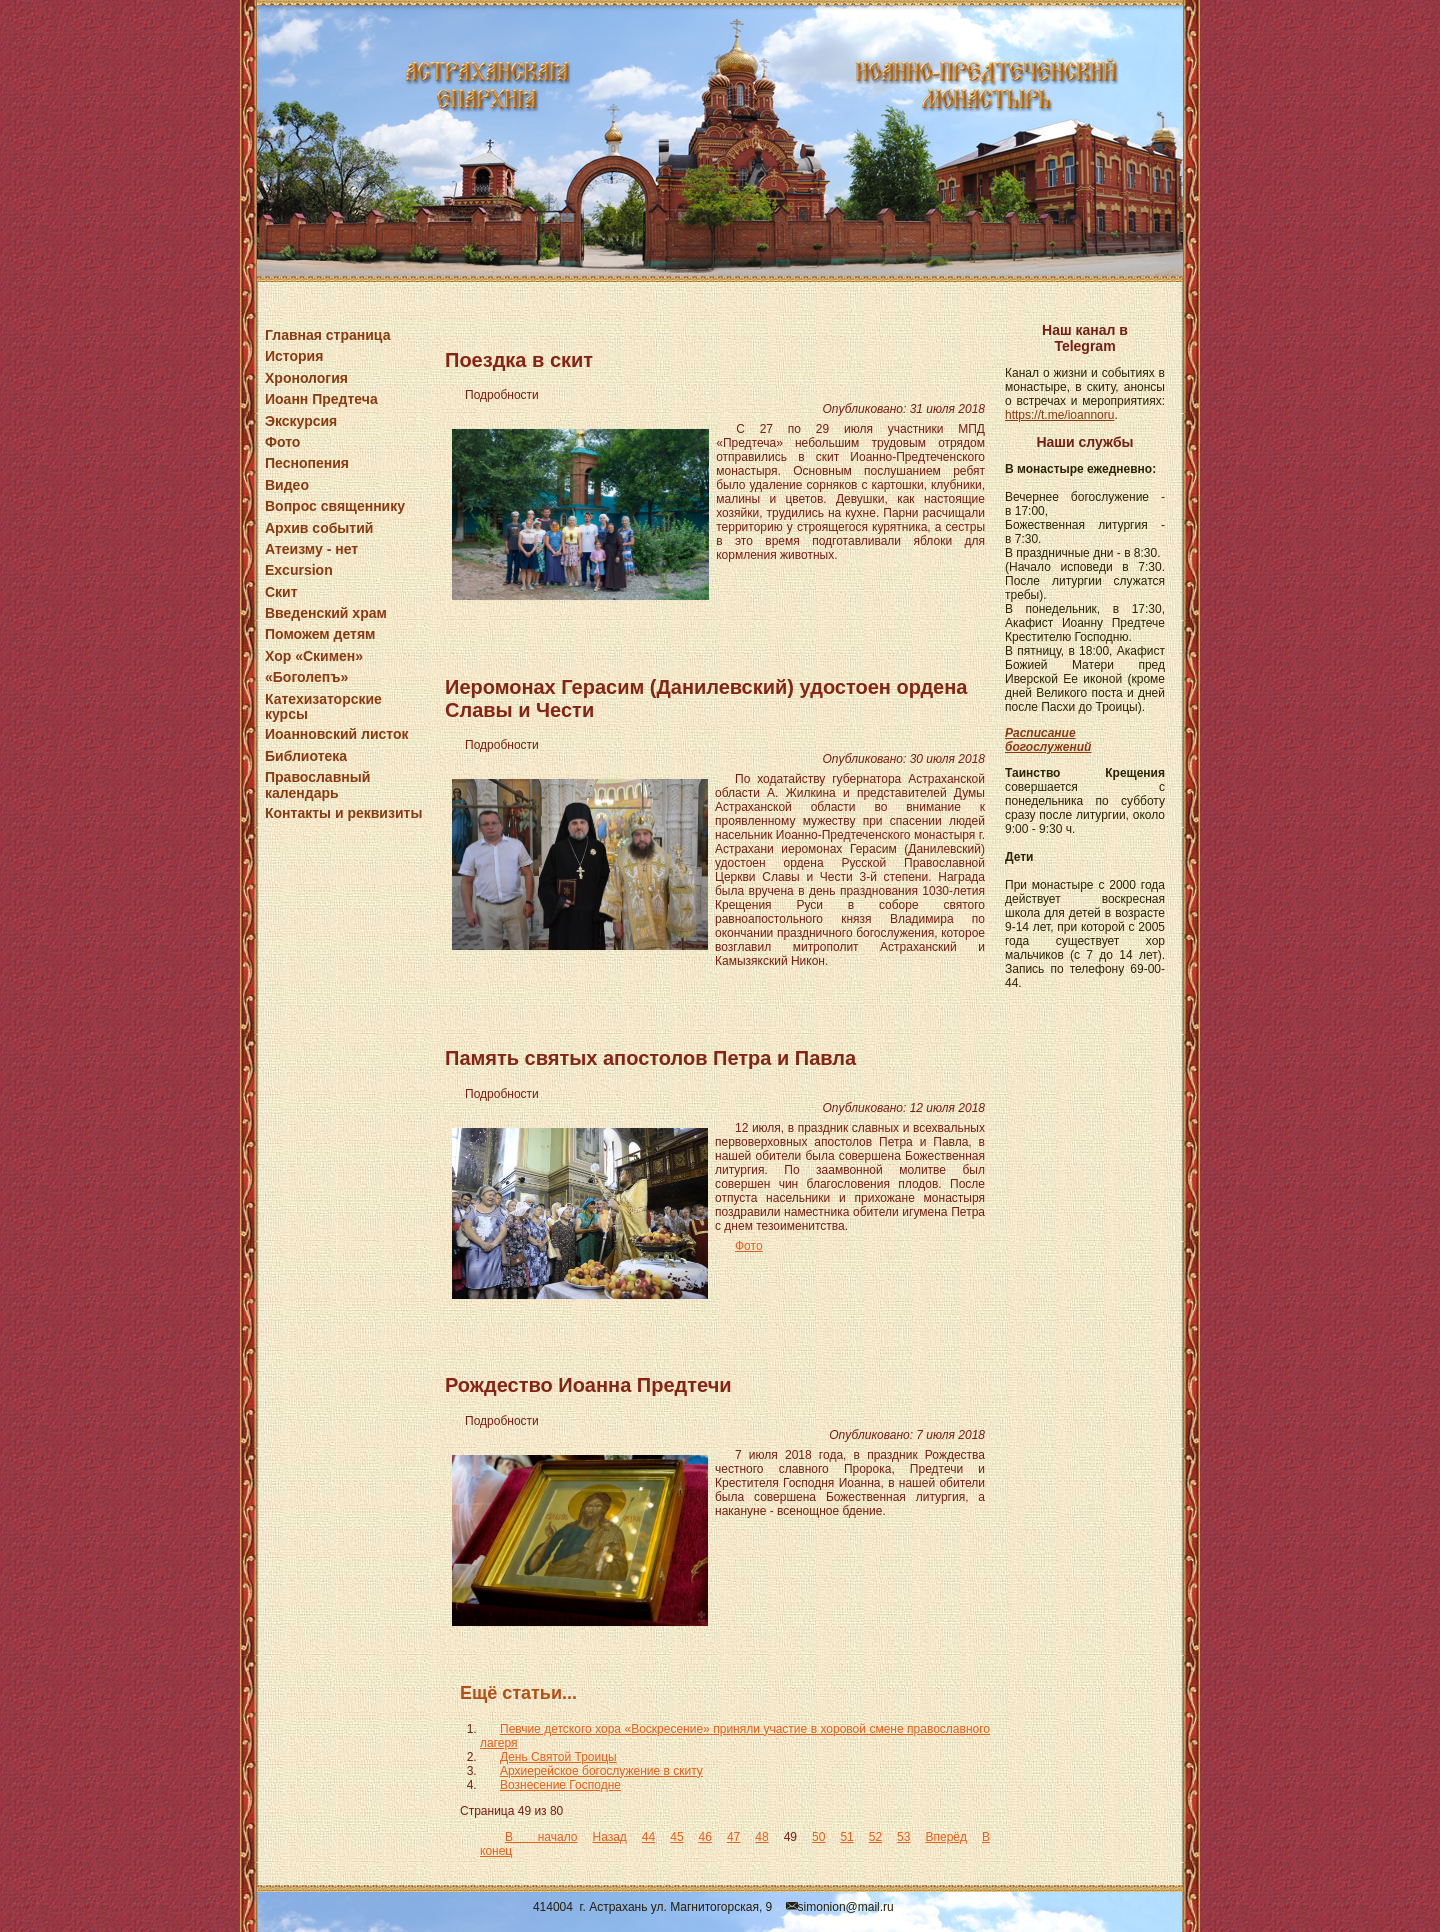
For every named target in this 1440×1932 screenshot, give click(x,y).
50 (818, 1837)
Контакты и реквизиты (343, 813)
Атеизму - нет (311, 549)
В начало (541, 1837)
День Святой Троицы (558, 1757)
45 (676, 1837)
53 (903, 1837)
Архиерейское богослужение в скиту (601, 1771)
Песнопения (307, 463)
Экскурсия (301, 421)
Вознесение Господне (560, 1785)
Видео (287, 485)
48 (761, 1837)
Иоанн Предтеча (321, 399)
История (294, 356)
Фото (282, 442)
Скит (281, 592)
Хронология (306, 378)
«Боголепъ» (306, 677)
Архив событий (319, 528)
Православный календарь (317, 784)
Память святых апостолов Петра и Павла (650, 1058)
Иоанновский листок (337, 734)
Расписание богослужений (1048, 740)
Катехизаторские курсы (323, 706)
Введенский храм (326, 613)
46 (705, 1837)
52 (875, 1837)
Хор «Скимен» (314, 656)
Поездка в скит (519, 360)
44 (648, 1837)
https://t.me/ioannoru (1059, 415)
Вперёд (946, 1837)
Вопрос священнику (335, 506)
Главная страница (327, 335)
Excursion (299, 570)
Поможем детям (320, 634)
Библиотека (306, 756)
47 (733, 1837)
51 (846, 1837)
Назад (609, 1837)
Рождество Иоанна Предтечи (588, 1385)
